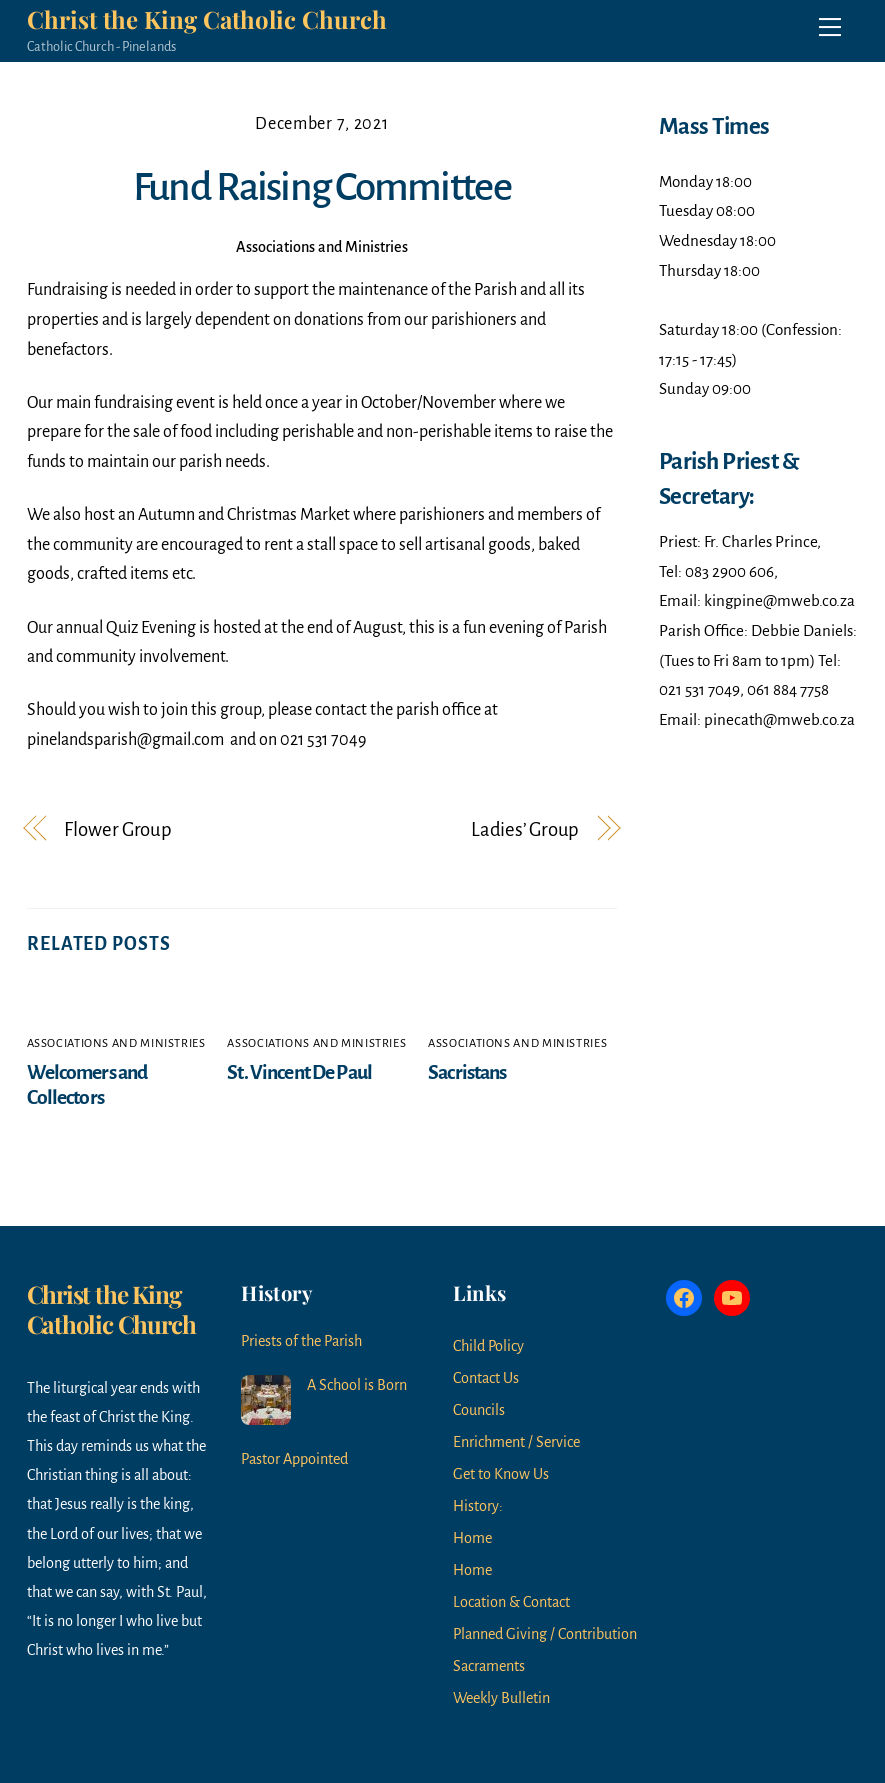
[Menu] (830, 27)
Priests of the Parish (301, 1341)
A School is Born (357, 1385)
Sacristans (467, 1072)
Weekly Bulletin (501, 1698)
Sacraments (489, 1666)
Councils (479, 1410)
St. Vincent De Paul (299, 1072)
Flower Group (118, 829)
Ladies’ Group (525, 829)
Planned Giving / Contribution (545, 1634)
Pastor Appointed (294, 1459)
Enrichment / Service (516, 1442)
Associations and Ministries (322, 247)
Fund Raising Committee (322, 187)
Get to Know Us (501, 1474)
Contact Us (486, 1378)
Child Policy (488, 1346)
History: (478, 1506)
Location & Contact (511, 1602)
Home (472, 1538)
